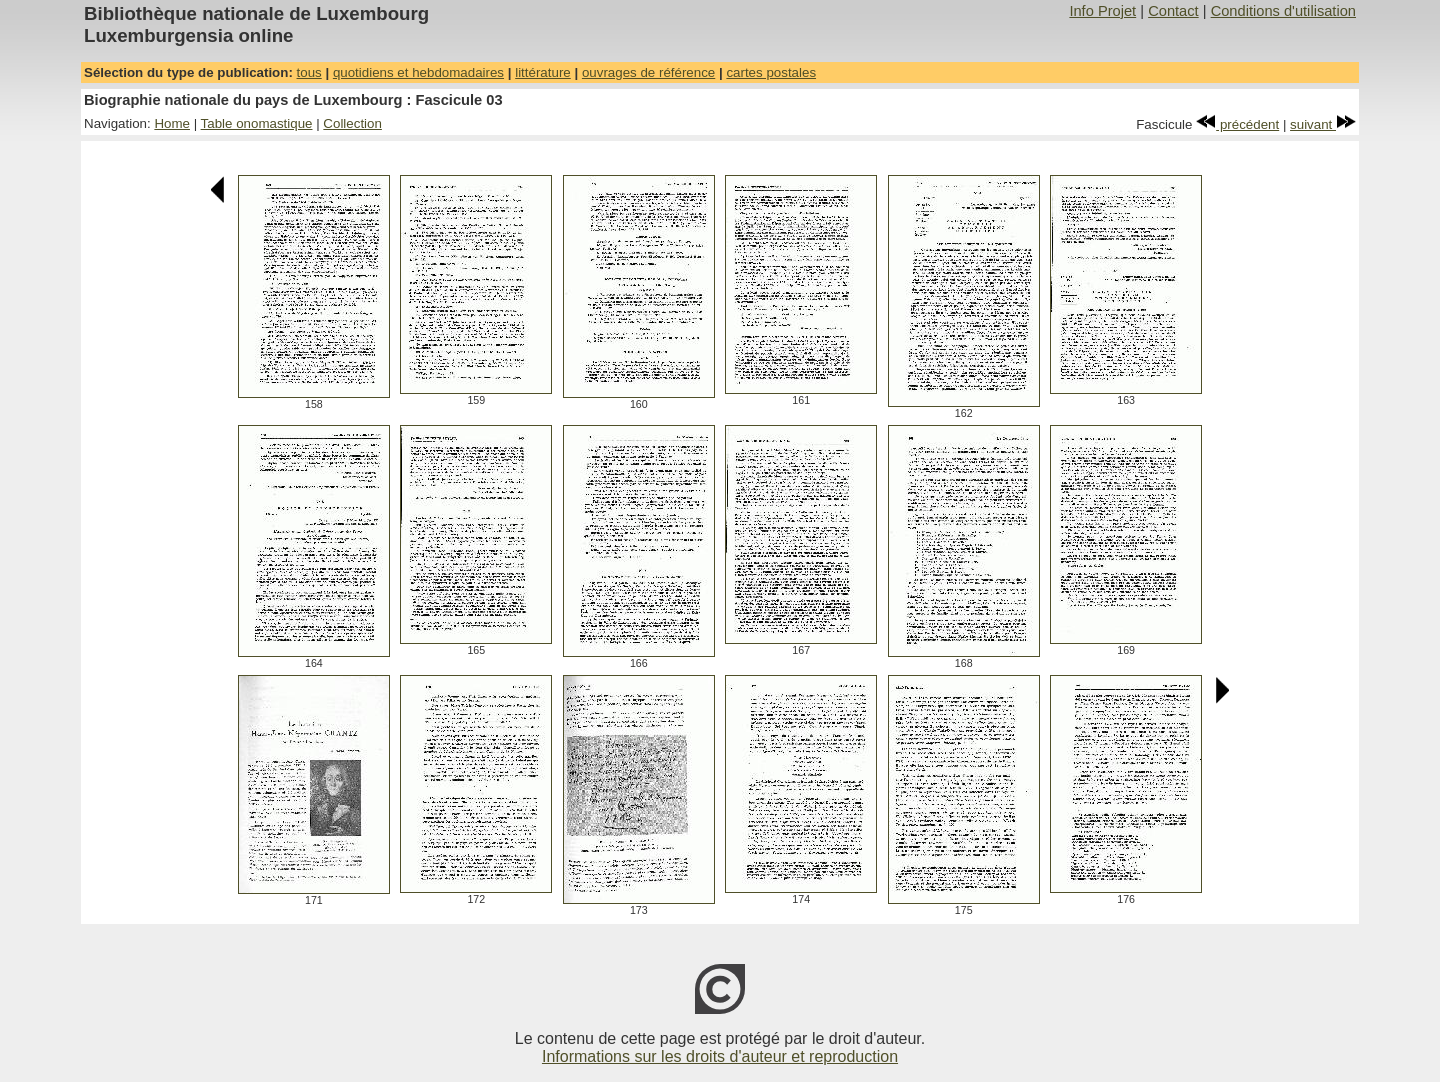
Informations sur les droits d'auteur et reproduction (720, 1056)
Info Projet (1102, 11)
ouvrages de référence (648, 72)
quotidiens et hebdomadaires (418, 72)
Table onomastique (257, 123)
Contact (1173, 11)
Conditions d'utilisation (1283, 11)
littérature (543, 72)
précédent (1237, 124)
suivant (1323, 124)
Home (172, 123)
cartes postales (771, 72)
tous (309, 72)
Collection (352, 123)
